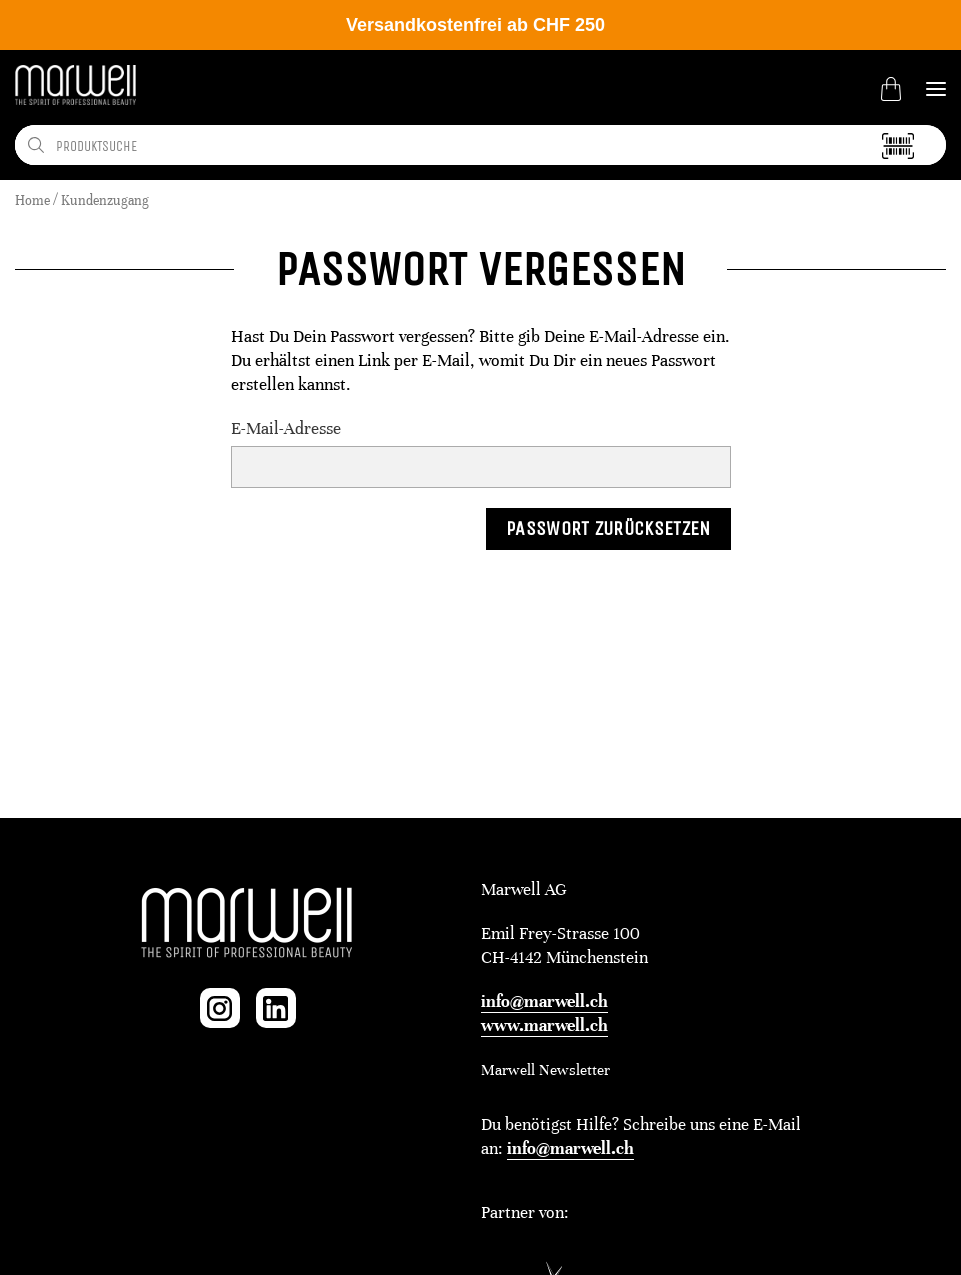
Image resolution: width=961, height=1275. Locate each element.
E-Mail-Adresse (286, 428)
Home (32, 200)
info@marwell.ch (544, 1001)
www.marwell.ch (544, 1025)
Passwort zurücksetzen (608, 528)
